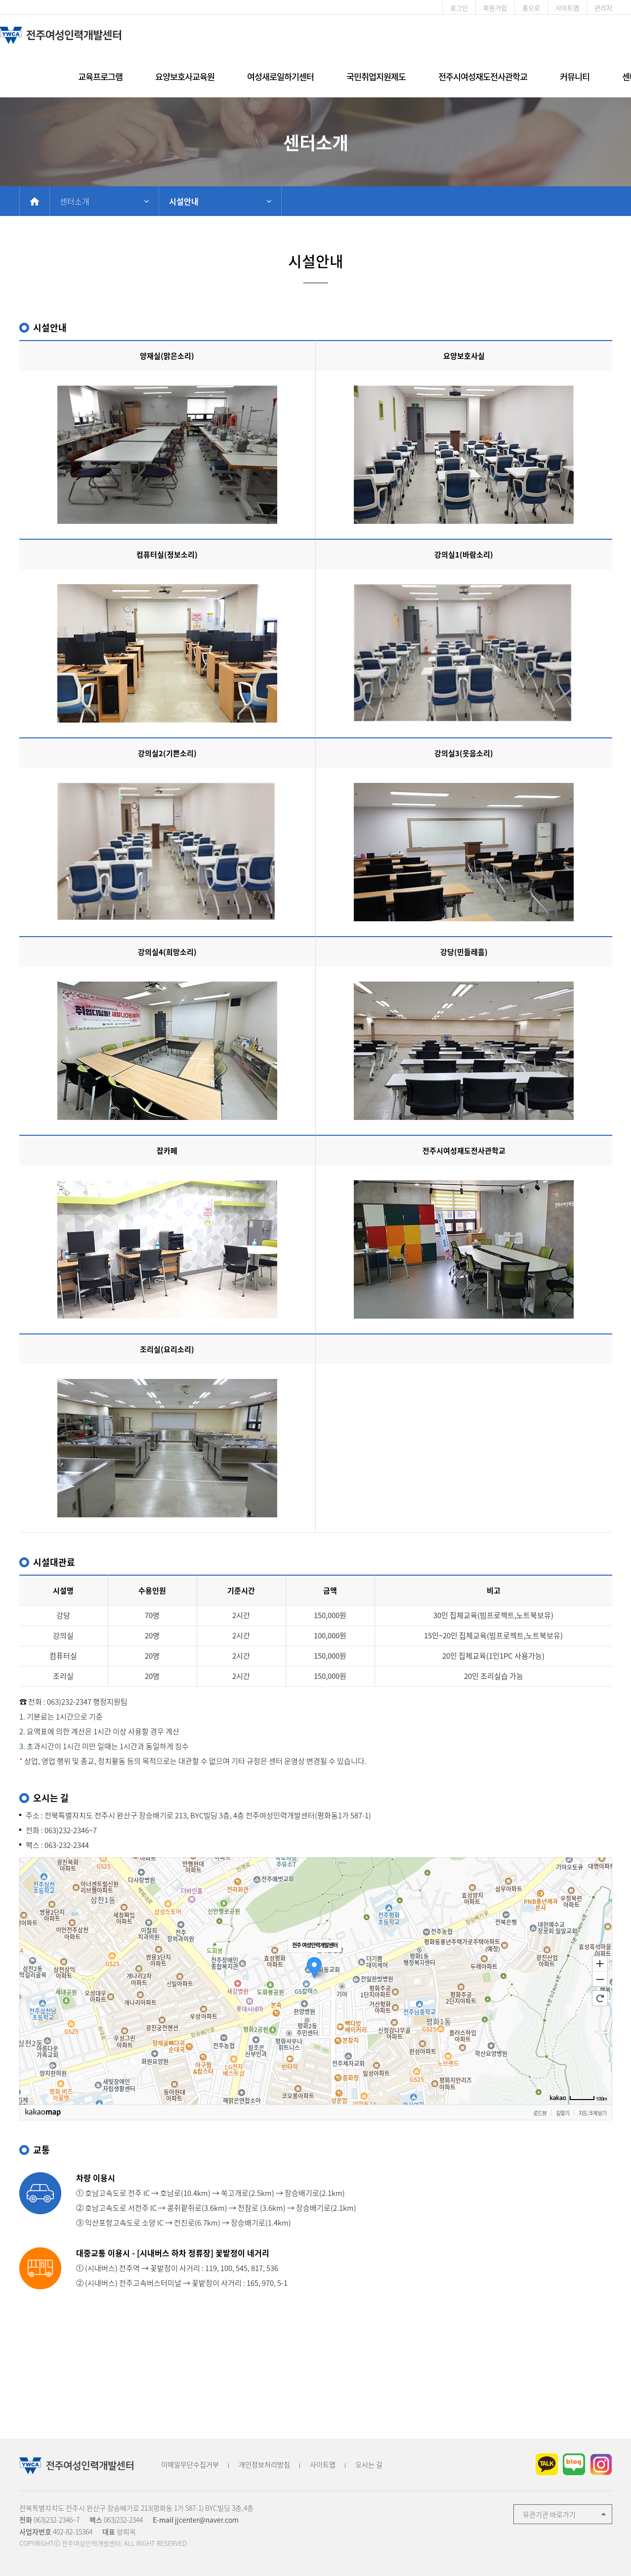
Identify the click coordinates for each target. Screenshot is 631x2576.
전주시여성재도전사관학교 (482, 76)
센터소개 (74, 201)
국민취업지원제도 (376, 76)
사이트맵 (567, 7)
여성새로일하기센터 (280, 76)
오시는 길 (368, 2464)
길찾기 (562, 2113)
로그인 (459, 7)
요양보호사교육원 (184, 76)
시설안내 (184, 201)
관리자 (603, 7)
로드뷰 (540, 2113)
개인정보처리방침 (264, 2464)
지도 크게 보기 (592, 2113)
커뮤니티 (574, 76)
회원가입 (495, 7)
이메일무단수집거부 (190, 2464)
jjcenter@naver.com (207, 2520)
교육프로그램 (100, 76)
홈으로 (531, 7)
